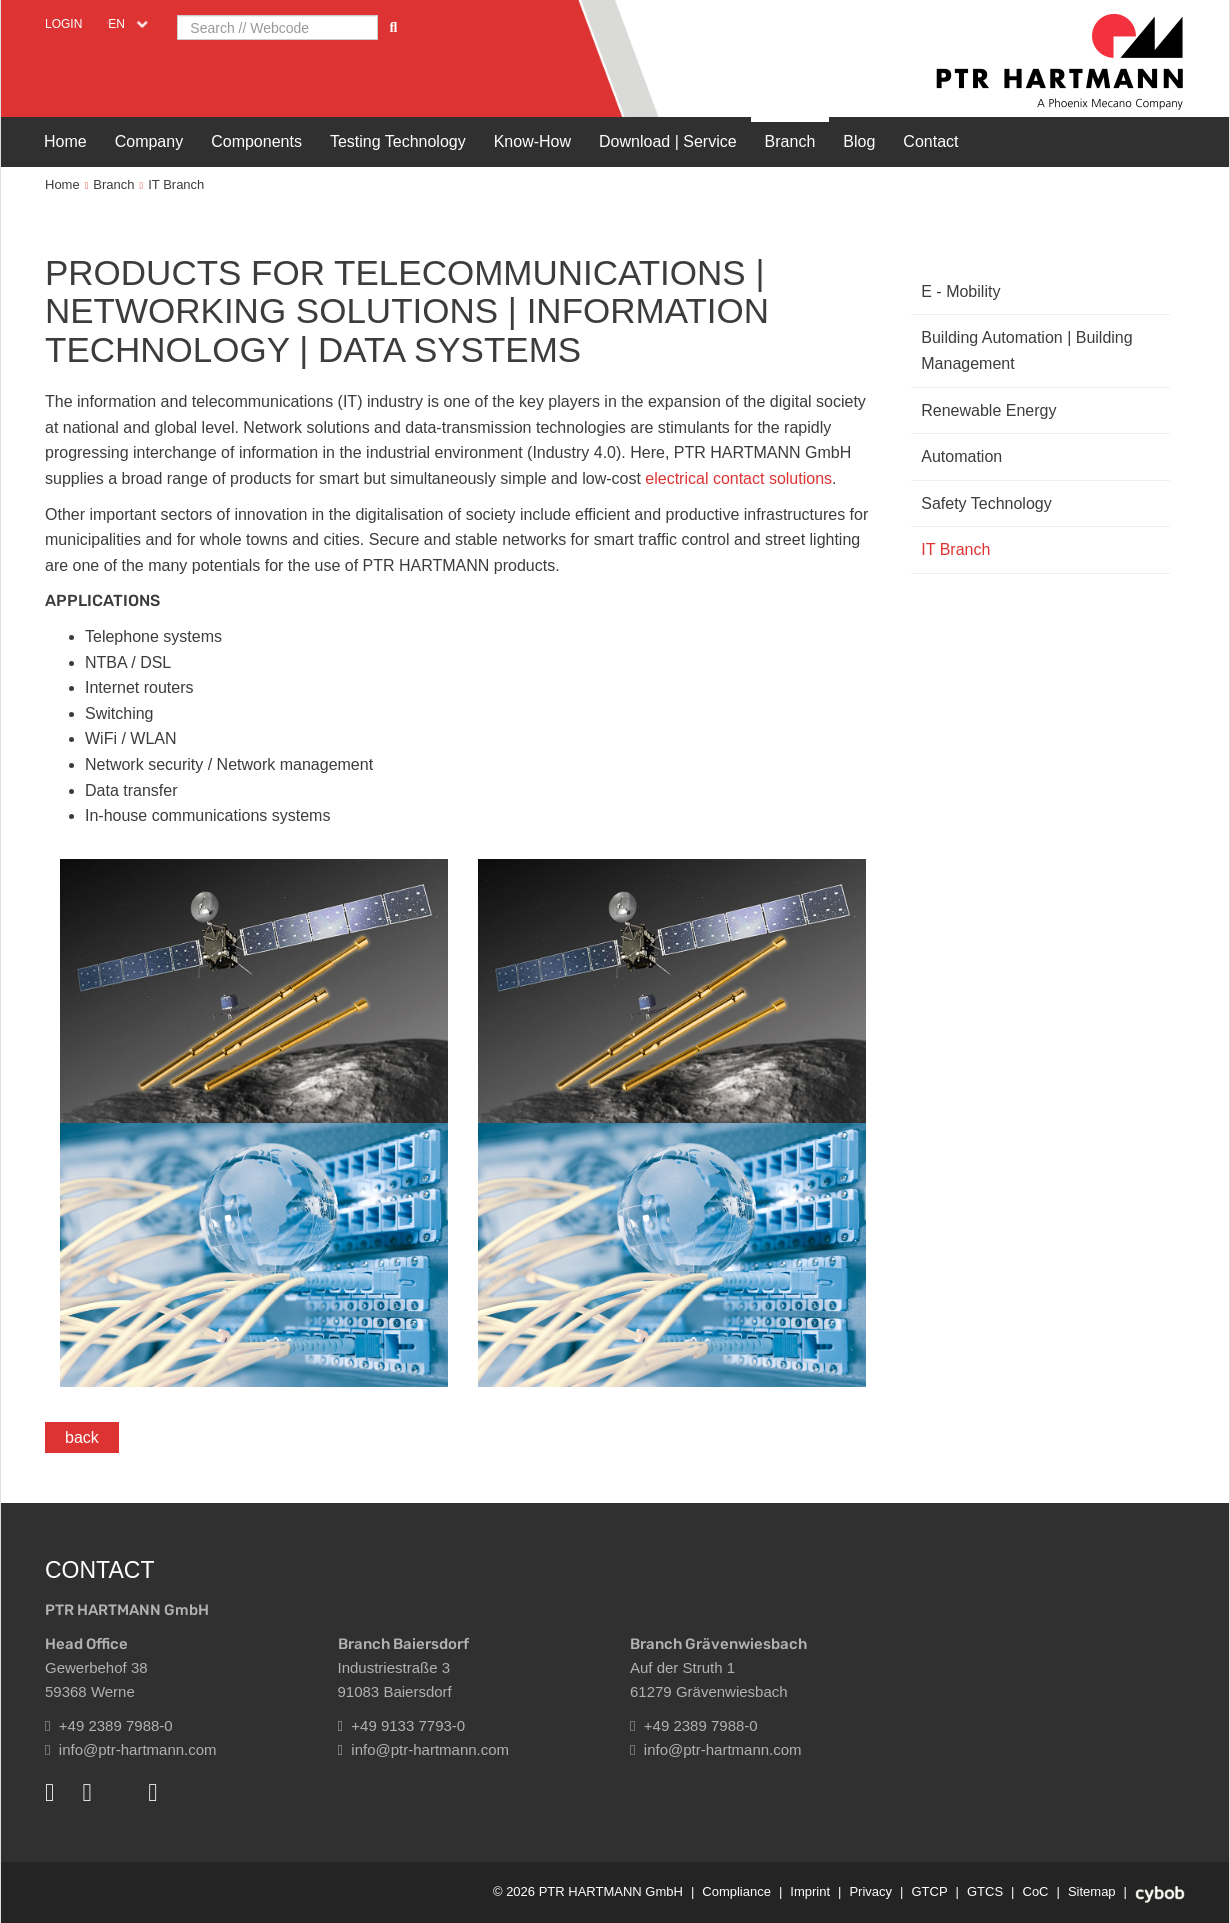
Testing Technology (398, 141)
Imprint (810, 1891)
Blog (859, 141)
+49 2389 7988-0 (109, 1725)
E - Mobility (960, 291)
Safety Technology (986, 503)
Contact (930, 141)
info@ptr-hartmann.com (131, 1749)
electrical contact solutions (738, 478)
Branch (790, 141)
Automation (961, 456)
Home (65, 141)
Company (149, 141)
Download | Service (668, 141)
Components (256, 141)
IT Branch (176, 184)
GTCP (929, 1891)
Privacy (870, 1891)
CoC (1036, 1891)
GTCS (985, 1891)
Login (63, 24)
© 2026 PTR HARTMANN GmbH (588, 1891)
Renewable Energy (988, 410)
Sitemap (1092, 1891)
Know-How (532, 141)
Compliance (736, 1891)
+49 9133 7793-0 (402, 1725)
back (82, 1437)
